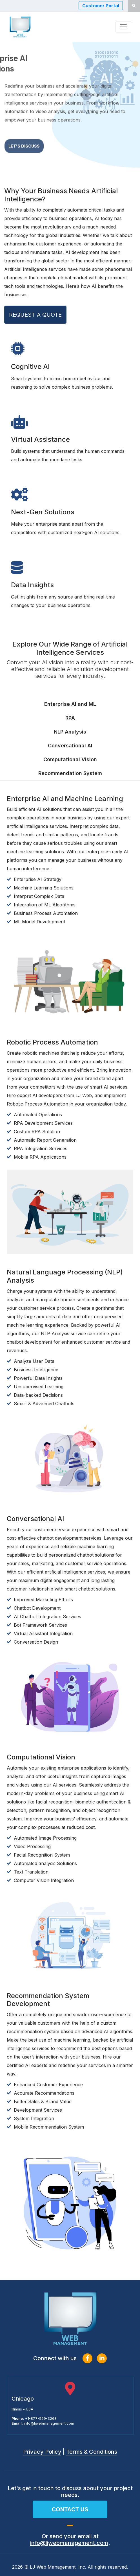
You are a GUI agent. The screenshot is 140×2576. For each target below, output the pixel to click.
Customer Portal (100, 5)
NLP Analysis (70, 732)
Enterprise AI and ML (70, 704)
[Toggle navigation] (123, 26)
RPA (70, 718)
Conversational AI (70, 746)
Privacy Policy (42, 2451)
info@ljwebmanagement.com (49, 2423)
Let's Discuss (24, 152)
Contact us (70, 2509)
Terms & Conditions (91, 2451)
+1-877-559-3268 (41, 2418)
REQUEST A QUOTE (35, 314)
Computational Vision (70, 759)
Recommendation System (70, 773)
